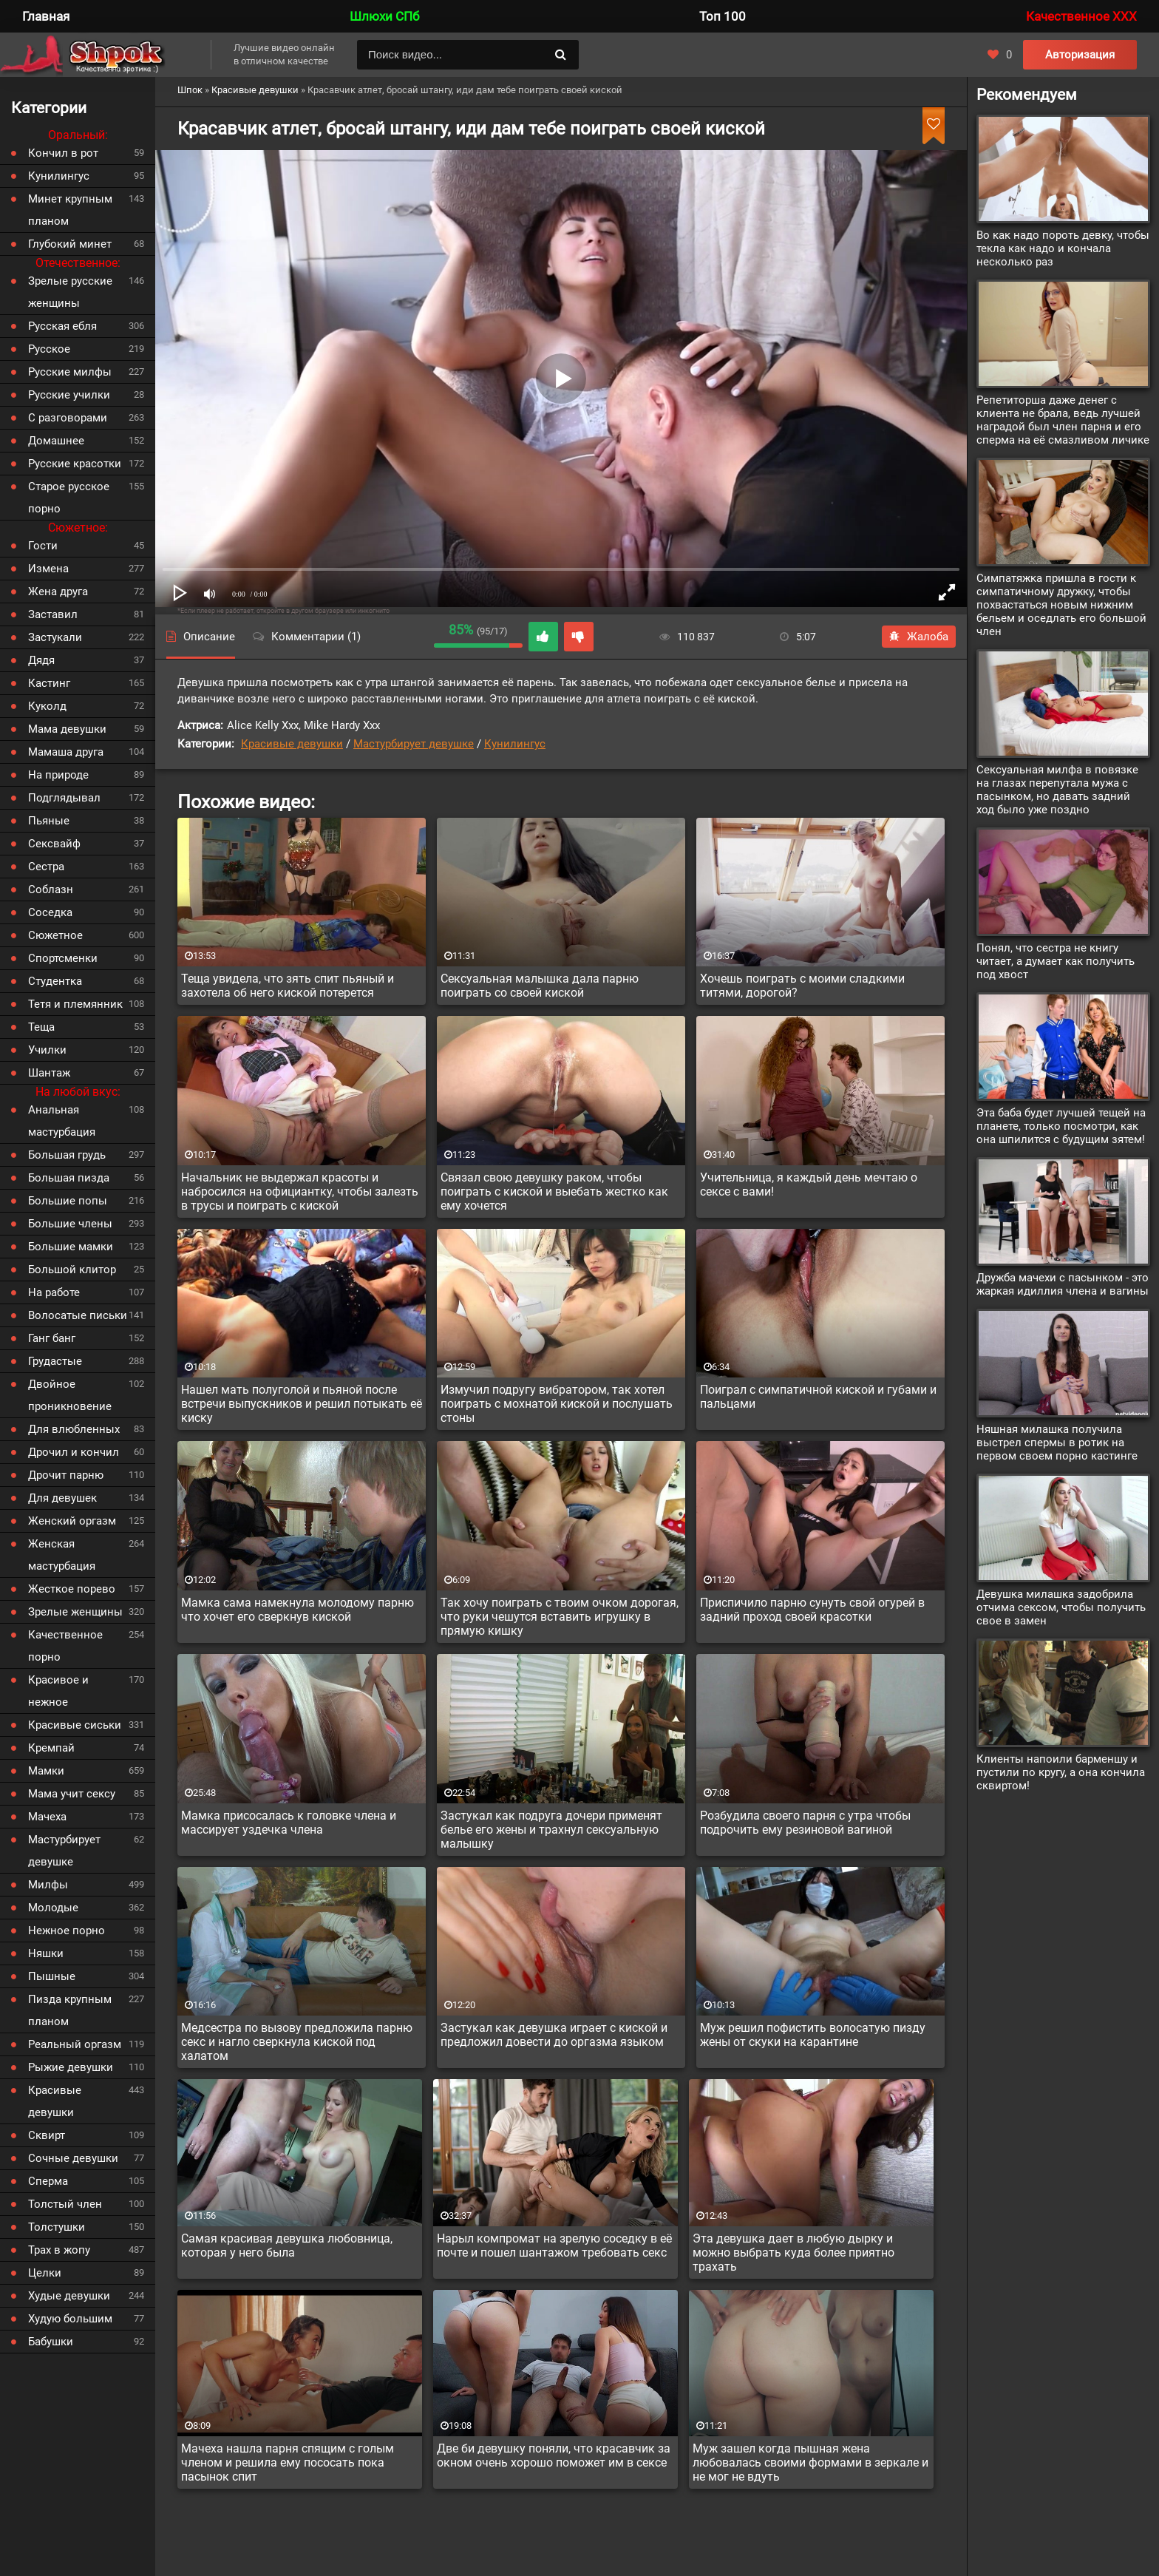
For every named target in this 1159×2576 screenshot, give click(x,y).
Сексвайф (54, 843)
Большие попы (67, 1200)
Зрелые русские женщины (70, 292)
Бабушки (50, 2341)
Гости (43, 545)
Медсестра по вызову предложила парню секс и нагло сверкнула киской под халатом (296, 2042)
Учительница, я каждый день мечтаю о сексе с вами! (808, 1184)
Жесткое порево (71, 1589)
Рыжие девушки (70, 2067)
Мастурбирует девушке (413, 743)
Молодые (53, 1907)
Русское (49, 349)
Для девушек (62, 1498)
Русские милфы (70, 372)
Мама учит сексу (71, 1793)
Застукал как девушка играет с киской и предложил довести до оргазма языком (554, 2035)
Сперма (48, 2181)
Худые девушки (69, 2295)
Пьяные (48, 820)
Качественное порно (65, 1646)
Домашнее (56, 440)
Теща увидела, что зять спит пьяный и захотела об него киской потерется (287, 986)
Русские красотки (74, 463)
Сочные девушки (73, 2158)
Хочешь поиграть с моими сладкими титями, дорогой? (802, 986)
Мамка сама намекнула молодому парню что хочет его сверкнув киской (297, 1610)
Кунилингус (514, 743)
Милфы (48, 1884)
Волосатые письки (77, 1315)
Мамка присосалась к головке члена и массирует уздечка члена (288, 1823)
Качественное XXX (1081, 16)
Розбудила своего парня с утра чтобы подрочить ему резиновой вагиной (805, 1823)
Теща (41, 1027)
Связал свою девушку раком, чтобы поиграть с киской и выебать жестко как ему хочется (554, 1191)
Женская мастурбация (61, 1555)
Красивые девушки (292, 743)
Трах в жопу (59, 2250)
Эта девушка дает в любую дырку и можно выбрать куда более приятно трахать (793, 2252)
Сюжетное (55, 935)
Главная (45, 16)
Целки (44, 2273)
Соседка (50, 912)
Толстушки (56, 2227)
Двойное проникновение (70, 1395)
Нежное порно (66, 1930)
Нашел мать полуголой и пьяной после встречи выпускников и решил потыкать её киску (301, 1404)
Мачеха (47, 1816)
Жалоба (918, 636)
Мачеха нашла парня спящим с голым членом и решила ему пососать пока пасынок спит (287, 2462)
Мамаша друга (65, 752)
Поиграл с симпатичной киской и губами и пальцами (818, 1397)
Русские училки (69, 394)
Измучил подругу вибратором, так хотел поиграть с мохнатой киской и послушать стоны (557, 1404)
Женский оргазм (72, 1521)
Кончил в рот (63, 153)
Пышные (51, 1976)
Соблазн (50, 889)
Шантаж (49, 1072)
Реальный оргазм (74, 2044)
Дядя (41, 660)
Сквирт (46, 2135)
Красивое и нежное (58, 1691)
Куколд (47, 706)
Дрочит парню (65, 1475)
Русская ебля (62, 326)
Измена (48, 568)
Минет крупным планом (70, 210)
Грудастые (55, 1361)
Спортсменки (63, 958)
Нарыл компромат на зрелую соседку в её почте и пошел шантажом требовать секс (554, 2245)
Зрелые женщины (75, 1612)
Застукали (55, 637)
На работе (54, 1292)
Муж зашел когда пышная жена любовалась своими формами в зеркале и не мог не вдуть (810, 2462)
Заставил (53, 614)
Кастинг (49, 683)
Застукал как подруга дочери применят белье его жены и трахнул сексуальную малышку (551, 1830)
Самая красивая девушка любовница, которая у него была (286, 2245)
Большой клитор (72, 1269)
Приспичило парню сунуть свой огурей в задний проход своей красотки (812, 1610)
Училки (47, 1050)
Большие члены (70, 1223)
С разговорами (67, 417)
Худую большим (70, 2318)
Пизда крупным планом (70, 2010)
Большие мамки (70, 1246)
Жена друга (58, 591)
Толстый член (65, 2204)
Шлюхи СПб (384, 16)
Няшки (46, 1953)
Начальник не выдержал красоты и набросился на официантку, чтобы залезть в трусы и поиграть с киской (299, 1191)
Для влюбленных (74, 1429)
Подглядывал (64, 797)
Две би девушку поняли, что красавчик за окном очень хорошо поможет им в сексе (553, 2455)
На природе (58, 775)
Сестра (46, 866)
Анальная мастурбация (61, 1121)
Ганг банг (51, 1338)
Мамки (46, 1770)
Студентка (55, 981)
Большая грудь (67, 1155)
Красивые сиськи (74, 1725)
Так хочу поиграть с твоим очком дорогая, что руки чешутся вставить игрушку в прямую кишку (560, 1617)
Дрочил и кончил (73, 1452)
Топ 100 (722, 16)
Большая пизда (68, 1177)
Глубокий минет (70, 244)
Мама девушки (67, 729)
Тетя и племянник (75, 1004)
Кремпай (51, 1748)
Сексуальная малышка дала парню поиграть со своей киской (540, 986)
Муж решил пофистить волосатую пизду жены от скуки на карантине (812, 2035)
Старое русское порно (68, 497)
